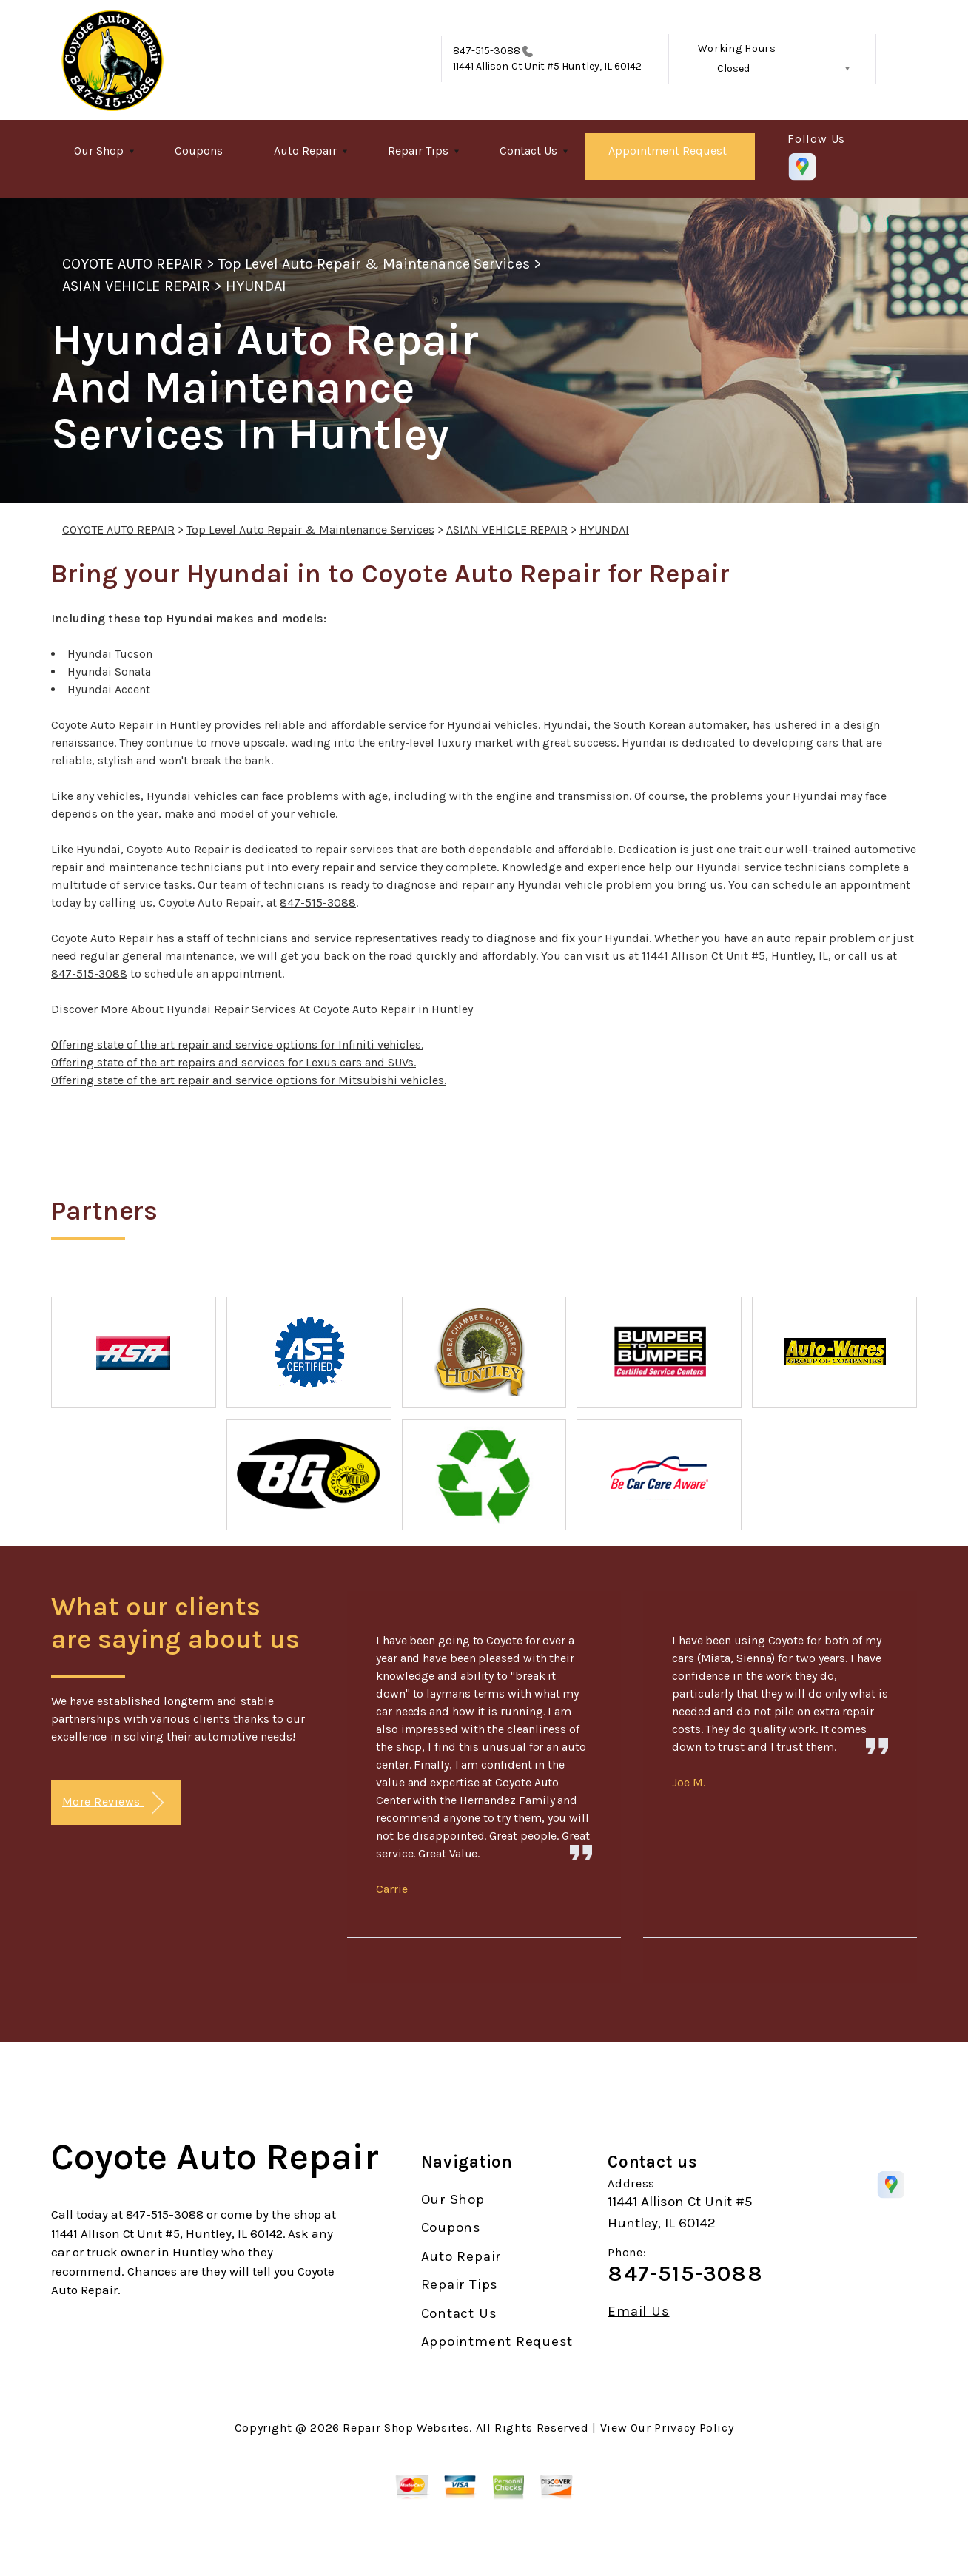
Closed (733, 68)
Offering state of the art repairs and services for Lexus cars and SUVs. (233, 1062)
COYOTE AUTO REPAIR (132, 263)
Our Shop (99, 151)
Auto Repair (305, 151)
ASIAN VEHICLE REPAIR (136, 286)
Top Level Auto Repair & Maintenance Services (374, 263)
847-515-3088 (487, 50)
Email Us (638, 2311)
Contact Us (528, 151)
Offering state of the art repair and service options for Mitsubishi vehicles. (248, 1080)
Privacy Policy (693, 2428)
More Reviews (113, 1803)
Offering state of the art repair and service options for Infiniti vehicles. (237, 1045)
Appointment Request (667, 151)
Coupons (199, 151)
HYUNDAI (256, 286)
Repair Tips (418, 151)
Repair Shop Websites (406, 2428)
